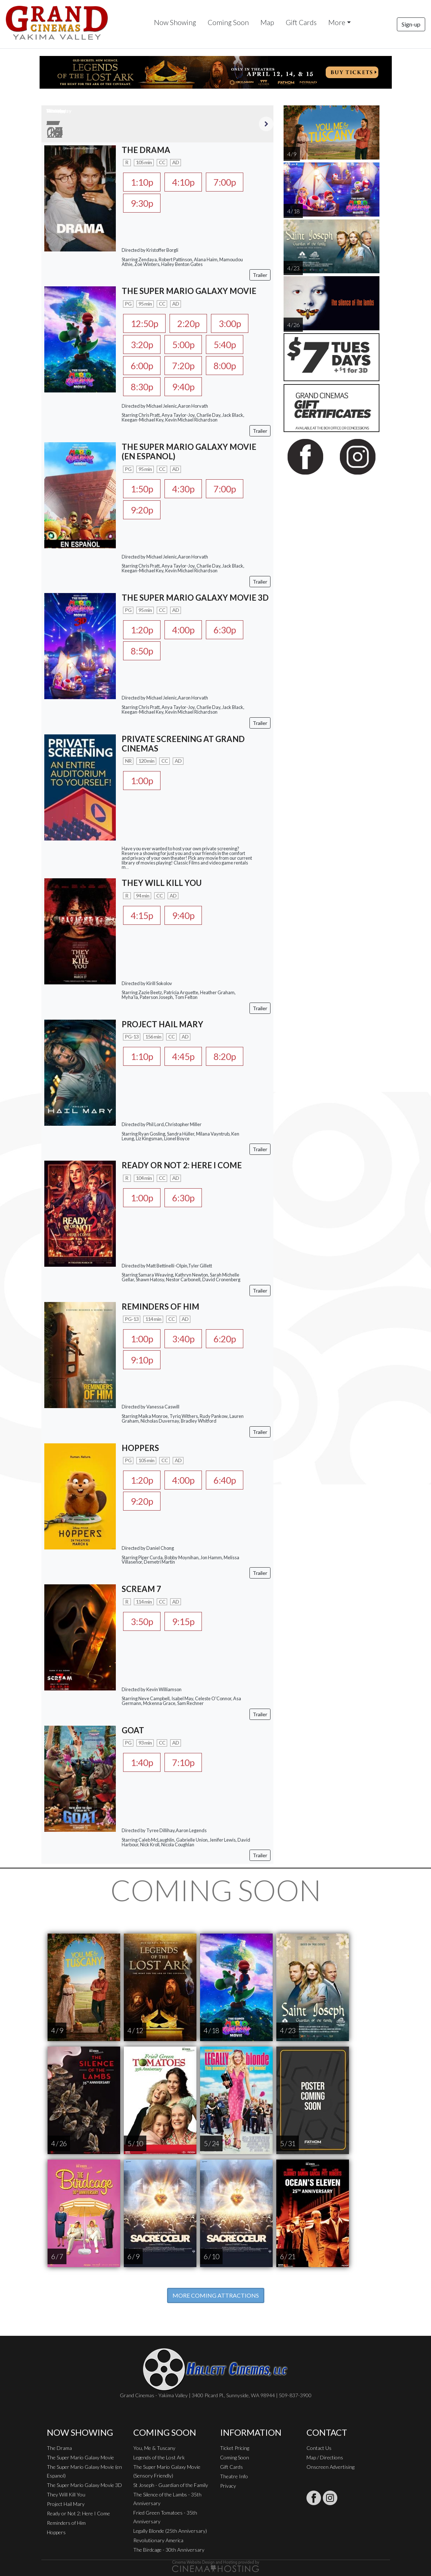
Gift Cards (301, 22)
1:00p (142, 780)
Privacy (228, 2486)
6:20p (225, 1338)
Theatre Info (234, 2476)
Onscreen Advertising (330, 2467)
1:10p (142, 182)
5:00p (183, 344)
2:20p (188, 323)
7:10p (183, 1762)
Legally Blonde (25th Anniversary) (170, 2531)
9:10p (142, 1359)
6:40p (225, 1480)
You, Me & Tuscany (154, 2448)
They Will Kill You (66, 2494)
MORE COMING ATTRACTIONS (215, 2295)
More (336, 22)
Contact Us (319, 2448)
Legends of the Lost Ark (159, 2457)
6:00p (142, 365)
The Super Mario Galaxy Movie (80, 2457)
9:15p (183, 1621)
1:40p (142, 1762)
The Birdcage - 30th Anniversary (168, 2550)
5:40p (225, 344)
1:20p (142, 629)
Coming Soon (228, 22)
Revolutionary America (158, 2540)
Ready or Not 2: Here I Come (78, 2513)
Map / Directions (324, 2457)
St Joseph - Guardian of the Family (170, 2485)
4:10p (183, 182)
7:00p (225, 182)
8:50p (142, 650)
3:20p (142, 344)
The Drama (59, 2448)
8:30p (142, 386)
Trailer (260, 275)
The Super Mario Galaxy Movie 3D (84, 2485)
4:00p (183, 629)
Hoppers (56, 2532)
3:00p (230, 323)
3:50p (142, 1621)
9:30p (142, 203)
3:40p (183, 1338)
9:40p (183, 386)
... (127, 867)
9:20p (142, 509)
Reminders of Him (66, 2523)
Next (266, 124)
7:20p (183, 365)
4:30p (183, 488)
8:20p (225, 1056)
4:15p (142, 915)
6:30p (225, 629)
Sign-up (411, 24)
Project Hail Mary (66, 2504)
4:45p (183, 1056)
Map (267, 22)
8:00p (225, 365)
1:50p (142, 488)
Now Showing (175, 22)
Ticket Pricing (234, 2448)
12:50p (144, 323)
